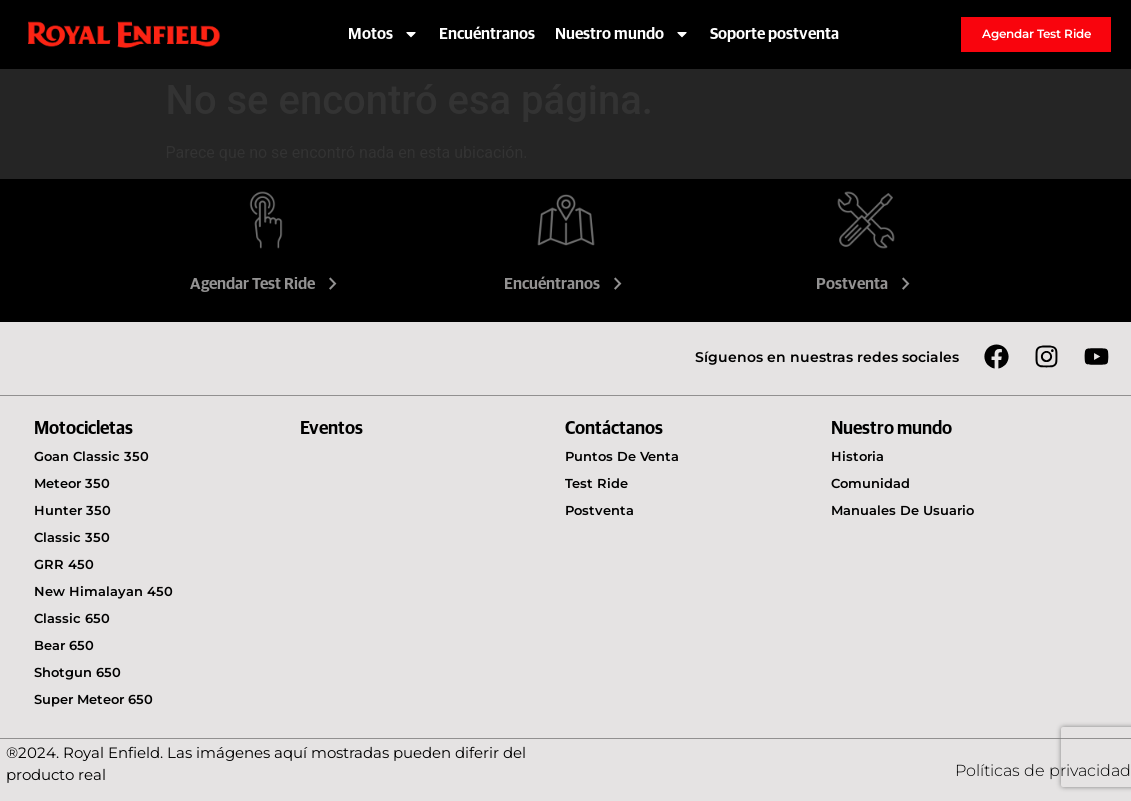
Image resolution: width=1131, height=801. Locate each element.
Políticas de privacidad (1043, 770)
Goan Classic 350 (91, 456)
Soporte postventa (774, 34)
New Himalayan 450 (103, 591)
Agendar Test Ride (266, 284)
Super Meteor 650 (93, 699)
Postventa (865, 284)
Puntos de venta (622, 456)
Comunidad (870, 483)
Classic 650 (72, 618)
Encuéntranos (487, 34)
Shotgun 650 (77, 672)
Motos (383, 34)
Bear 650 (64, 645)
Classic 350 (72, 537)
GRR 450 (64, 564)
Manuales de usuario (902, 510)
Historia (857, 456)
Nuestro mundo (622, 34)
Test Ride (596, 483)
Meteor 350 (72, 483)
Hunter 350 (72, 510)
